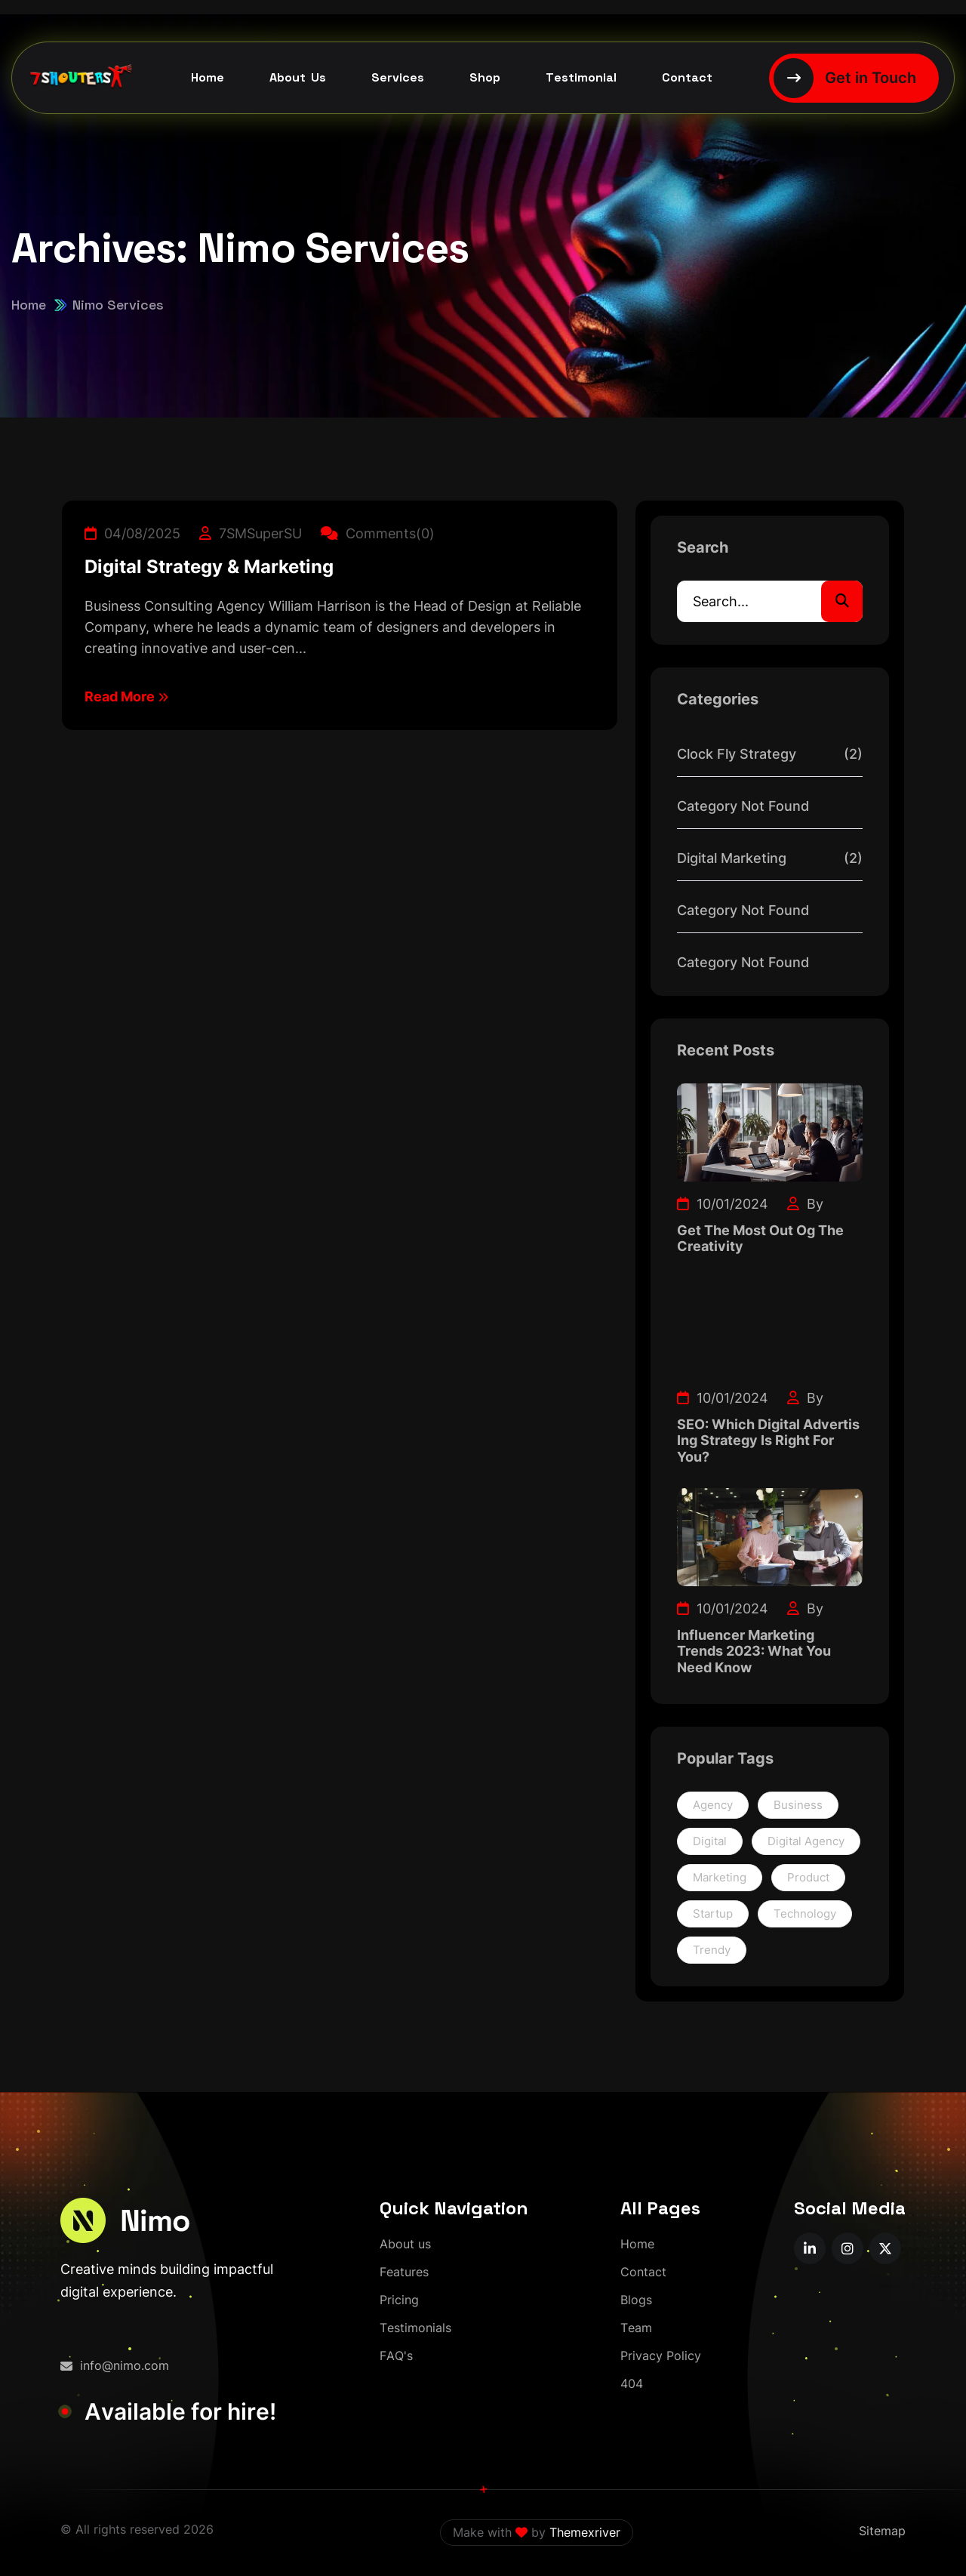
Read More (126, 696)
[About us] (405, 2244)
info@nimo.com (114, 2365)
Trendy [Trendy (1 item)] (712, 1950)
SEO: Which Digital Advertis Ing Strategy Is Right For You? (768, 1440)
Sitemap (882, 2530)
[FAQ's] (396, 2356)
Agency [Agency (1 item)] (713, 1805)
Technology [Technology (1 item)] (805, 1913)
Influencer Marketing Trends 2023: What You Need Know (754, 1651)
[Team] (636, 2328)
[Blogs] (636, 2300)
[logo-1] (124, 2220)
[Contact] (643, 2272)
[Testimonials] (415, 2328)
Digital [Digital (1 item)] (710, 1841)
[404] (631, 2384)
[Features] (404, 2272)
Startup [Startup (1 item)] (713, 1913)
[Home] (637, 2244)
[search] (842, 601)
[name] (810, 2248)
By (805, 1204)
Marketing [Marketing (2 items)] (719, 1877)
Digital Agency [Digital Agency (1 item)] (806, 1841)
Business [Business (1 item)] (798, 1805)
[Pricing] (399, 2300)
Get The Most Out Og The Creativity (760, 1238)
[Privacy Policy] (660, 2356)
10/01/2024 (722, 1204)
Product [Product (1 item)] (808, 1877)
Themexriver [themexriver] (584, 2532)
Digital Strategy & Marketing (209, 567)
